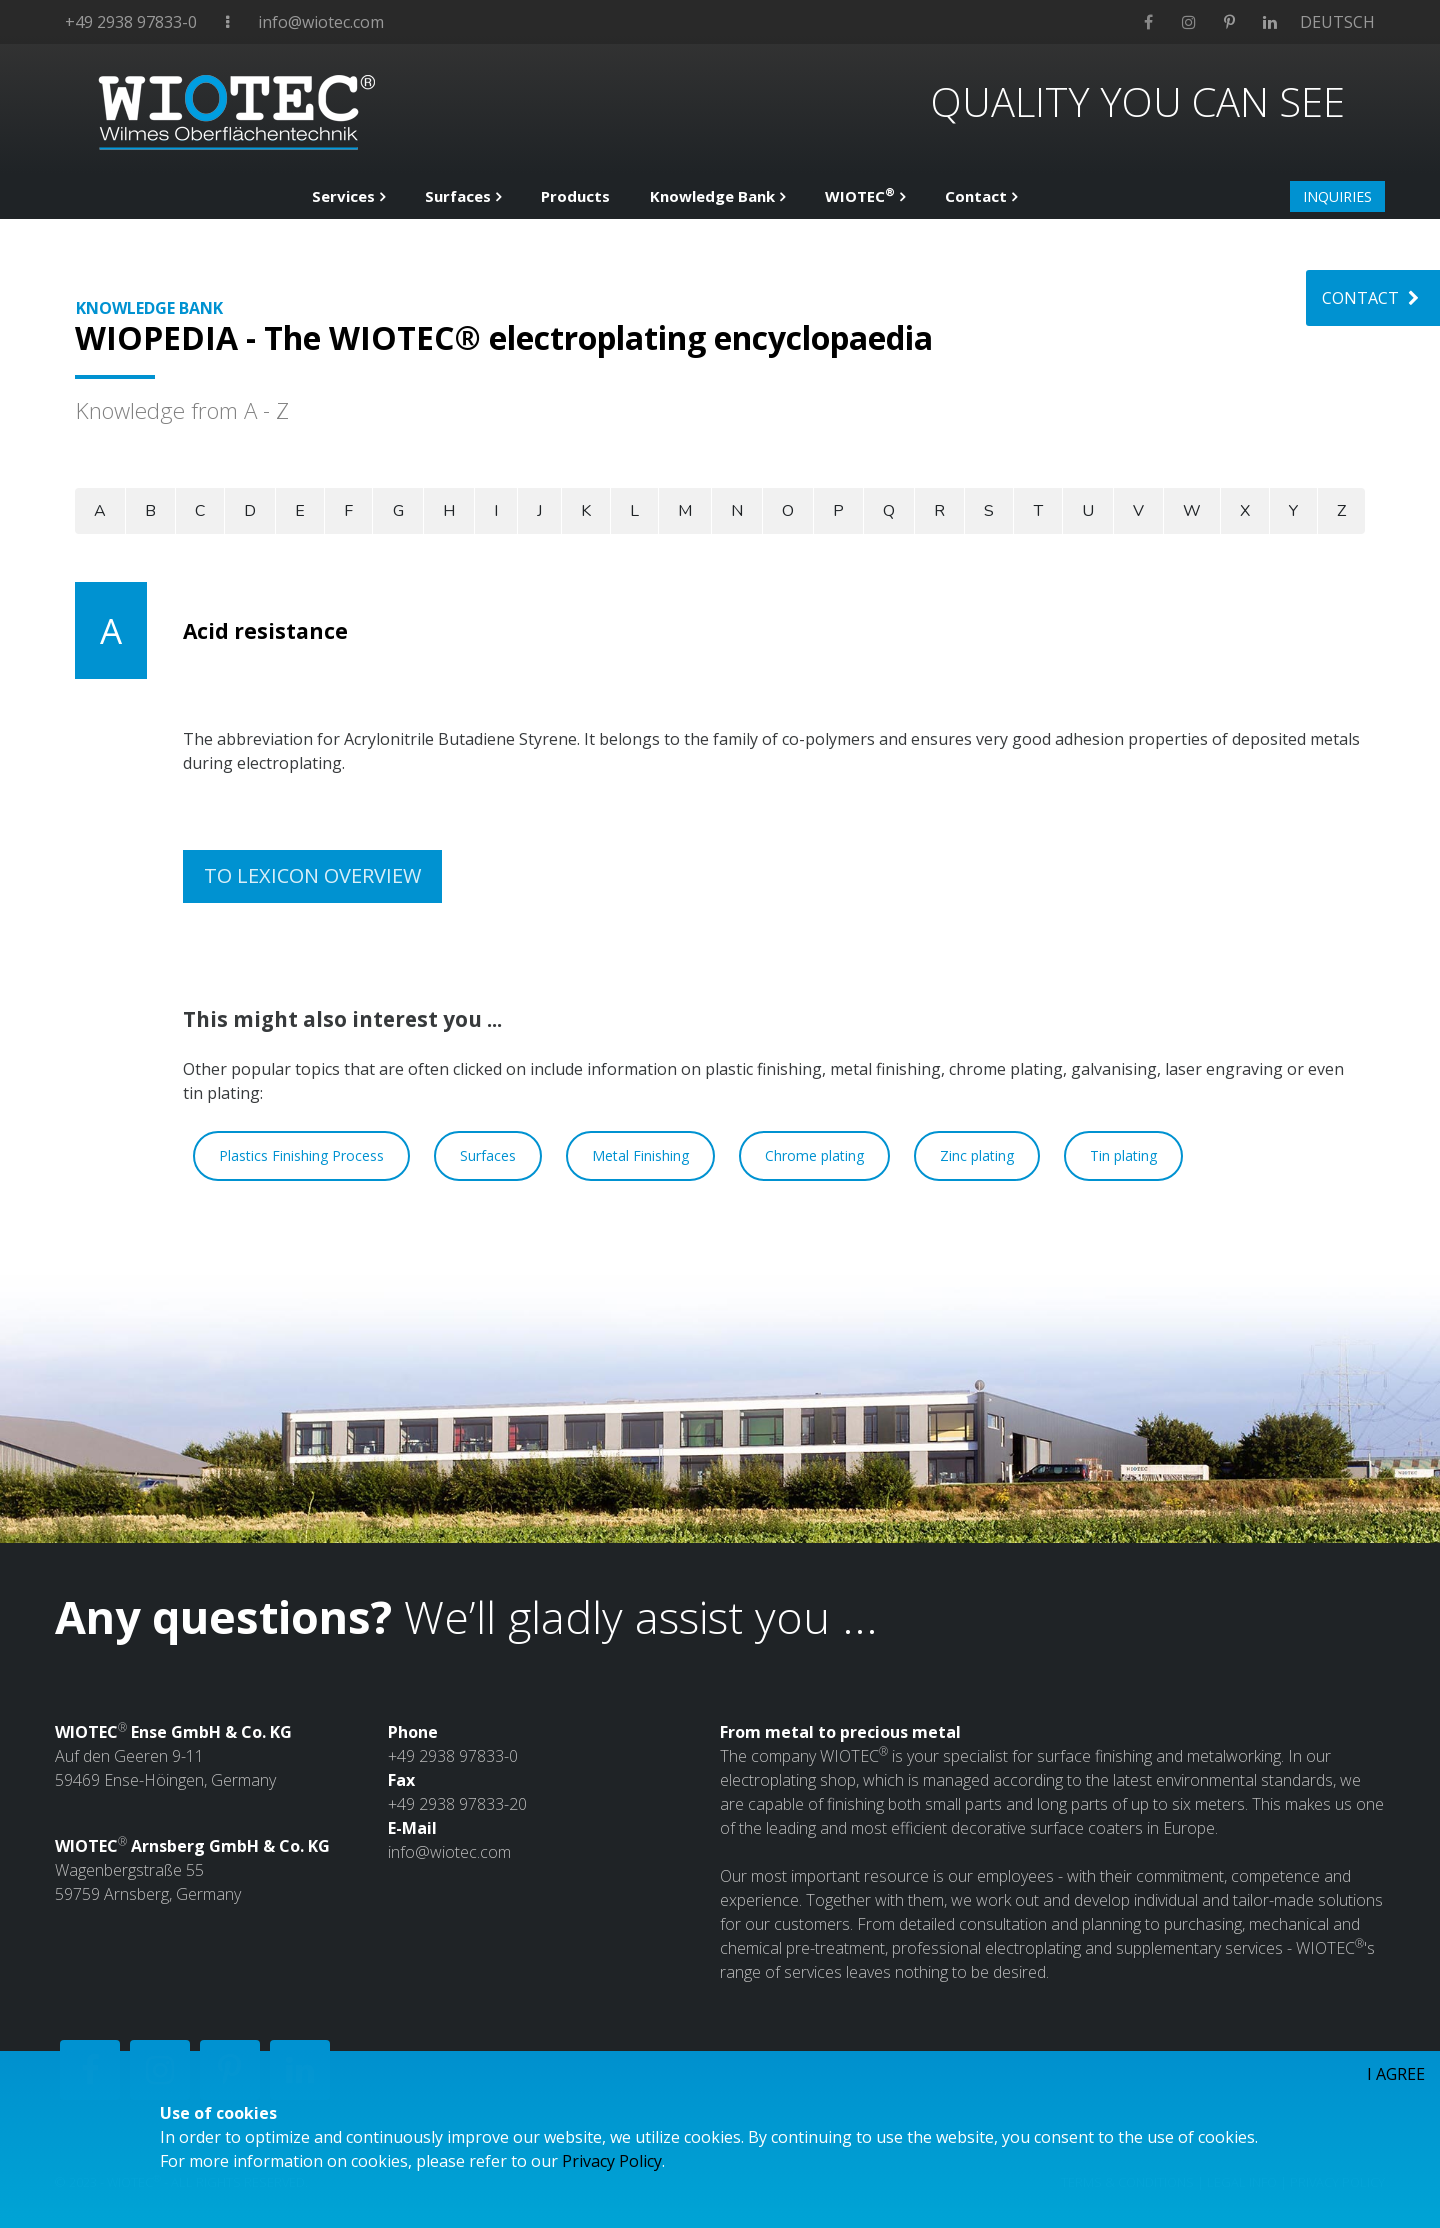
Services (343, 196)
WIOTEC (860, 195)
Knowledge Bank (712, 196)
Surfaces (458, 196)
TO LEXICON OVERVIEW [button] (312, 875)
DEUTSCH (1337, 22)
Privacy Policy (612, 2161)
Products (575, 196)
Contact (976, 196)
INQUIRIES (1337, 196)
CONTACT (1373, 298)
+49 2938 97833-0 (131, 22)
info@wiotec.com (321, 22)
